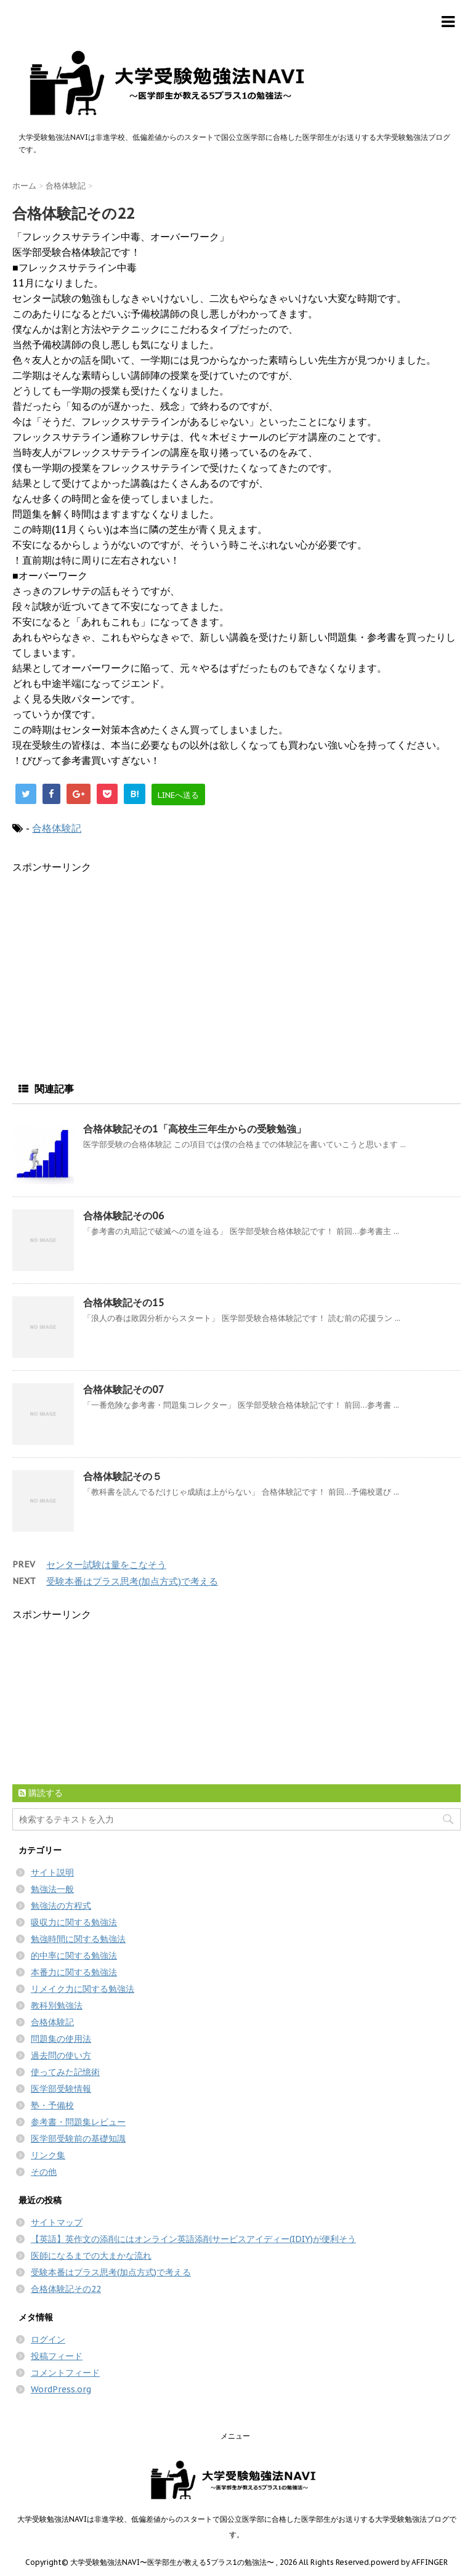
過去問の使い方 (61, 2055)
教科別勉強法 (57, 2005)
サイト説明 (52, 1872)
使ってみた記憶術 (65, 2072)
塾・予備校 (52, 2105)
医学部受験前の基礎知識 (78, 2138)
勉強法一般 (52, 1889)
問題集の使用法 (61, 2038)
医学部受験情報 (61, 2088)
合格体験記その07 (123, 1389)
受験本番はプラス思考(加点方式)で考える (132, 1581)
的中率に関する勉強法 (74, 1955)
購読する (40, 1792)
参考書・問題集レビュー (78, 2121)
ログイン (48, 2339)
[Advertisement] (115, 960)
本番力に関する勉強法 (74, 1972)
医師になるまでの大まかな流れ (91, 2255)
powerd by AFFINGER (409, 2562)
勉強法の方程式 (61, 1905)
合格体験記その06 (123, 1215)
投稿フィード (57, 2356)
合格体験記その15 (123, 1302)
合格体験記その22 (66, 2288)
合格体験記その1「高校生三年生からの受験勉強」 (194, 1129)
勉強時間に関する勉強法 (78, 1938)
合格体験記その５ (122, 1476)
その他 (44, 2171)
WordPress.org (61, 2389)
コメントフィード (65, 2372)
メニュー (235, 2435)
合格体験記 (56, 828)
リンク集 (48, 2155)
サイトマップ (57, 2222)
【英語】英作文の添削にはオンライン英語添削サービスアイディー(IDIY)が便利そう (193, 2239)
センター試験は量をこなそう (106, 1564)
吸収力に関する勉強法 (74, 1922)
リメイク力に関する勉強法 (82, 1988)
